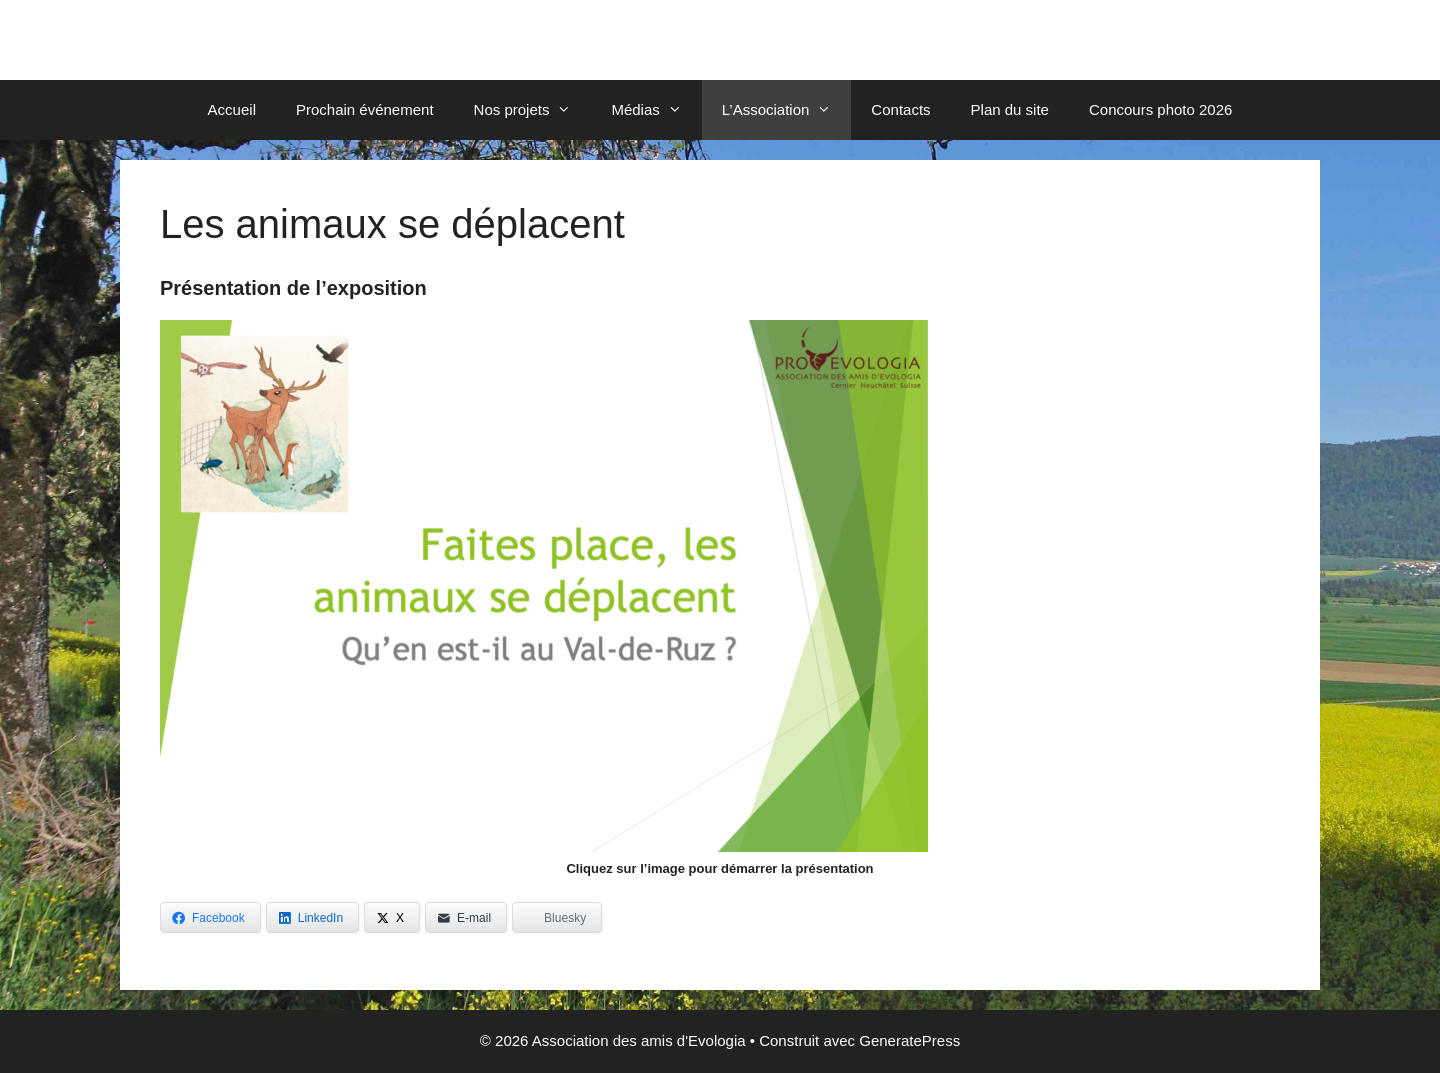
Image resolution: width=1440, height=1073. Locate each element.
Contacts (900, 109)
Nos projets (533, 110)
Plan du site (1010, 109)
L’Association (787, 110)
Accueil (232, 109)
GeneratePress (909, 1040)
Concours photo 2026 (1160, 109)
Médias (656, 110)
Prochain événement (365, 109)
